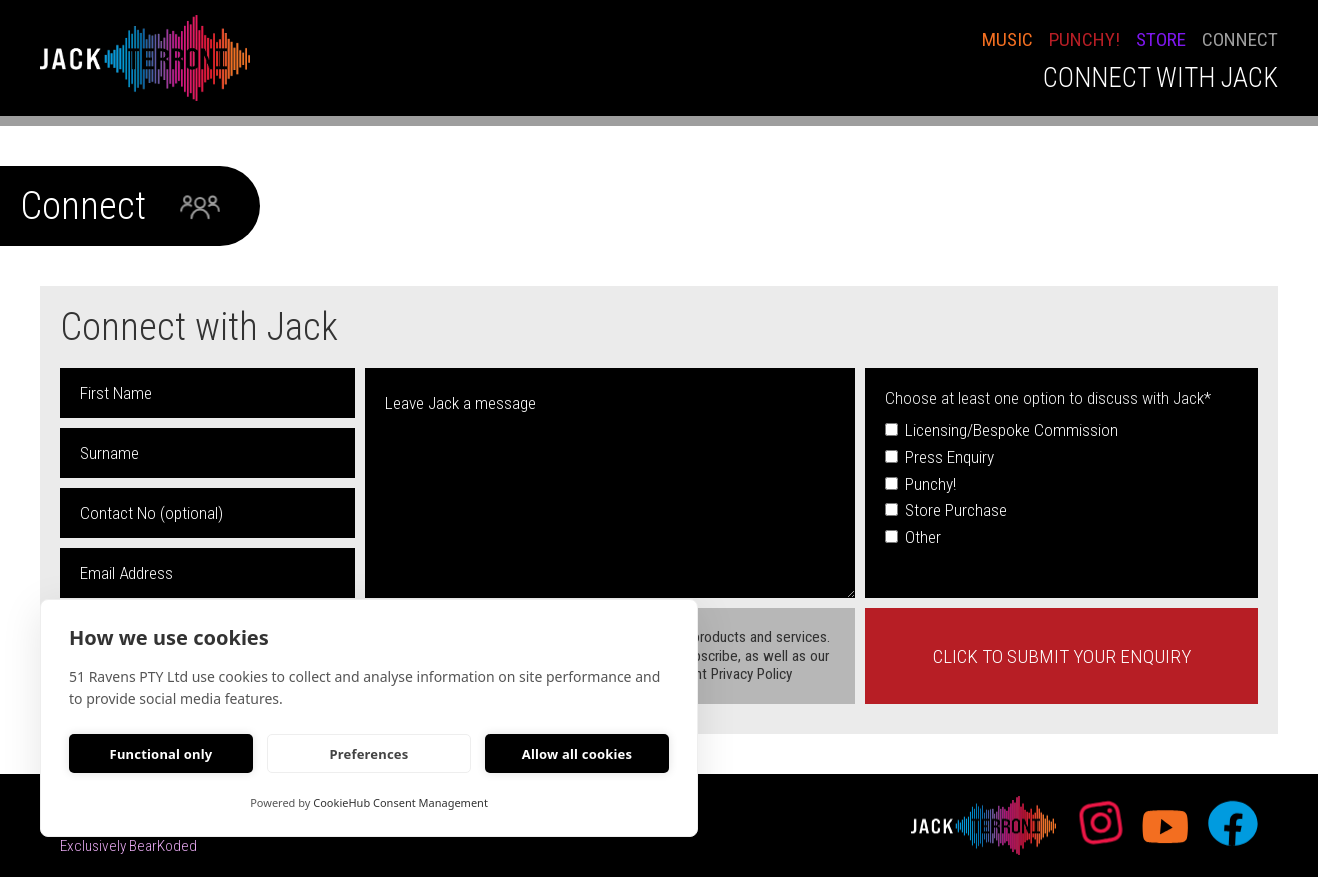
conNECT (1240, 39)
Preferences (368, 754)
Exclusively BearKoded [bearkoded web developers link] (128, 846)
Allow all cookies (577, 754)
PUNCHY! (1084, 39)
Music (1007, 39)
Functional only (161, 754)
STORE (1161, 39)
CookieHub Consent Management (400, 802)
